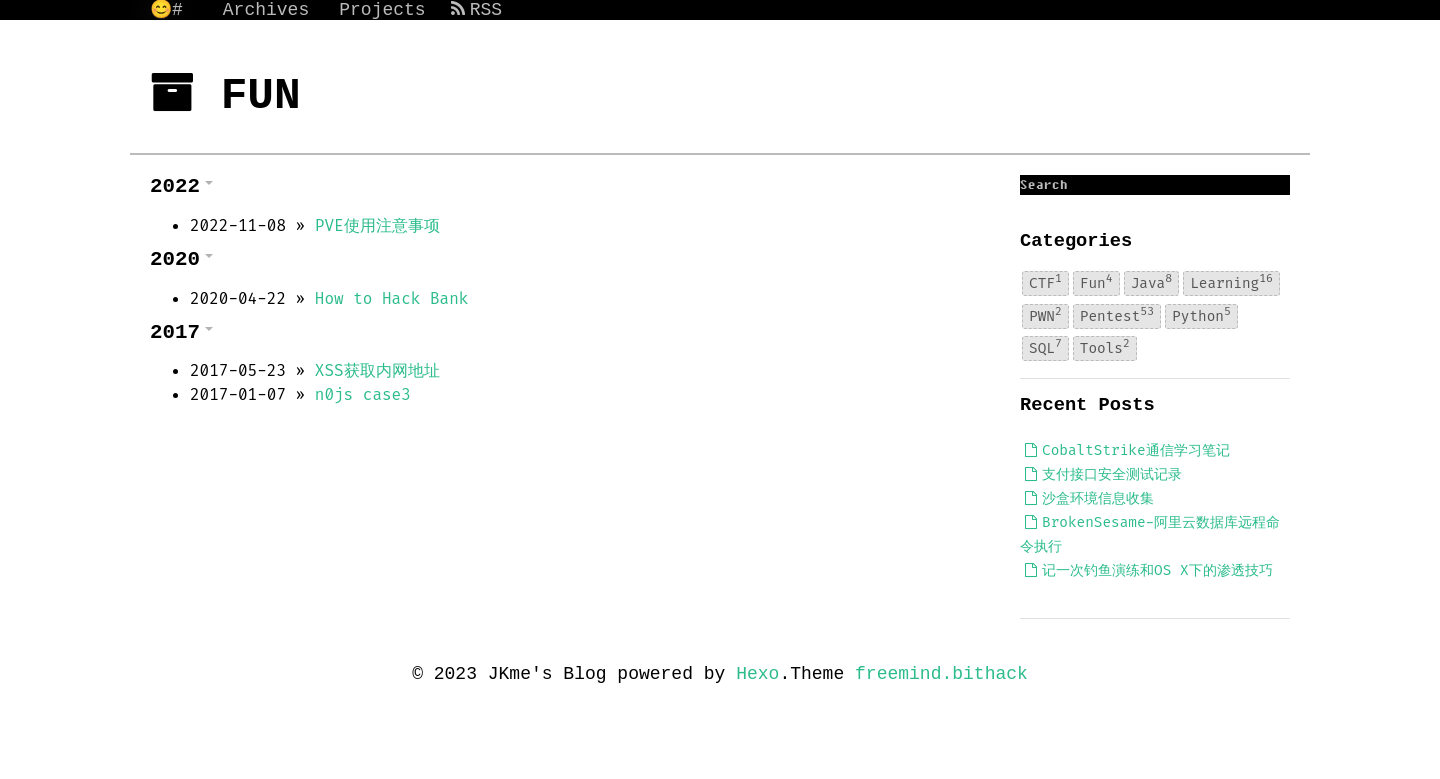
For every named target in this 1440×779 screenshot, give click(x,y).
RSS (476, 10)
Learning (1231, 282)
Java (1151, 282)
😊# (166, 10)
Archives (266, 10)
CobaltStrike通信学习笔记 (1127, 450)
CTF (1045, 282)
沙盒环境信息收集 (1089, 498)
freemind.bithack (941, 674)
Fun (1096, 282)
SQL (1045, 348)
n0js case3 (363, 394)
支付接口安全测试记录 (1103, 474)
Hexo (757, 674)
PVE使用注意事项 (377, 225)
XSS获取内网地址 (377, 370)
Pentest (1117, 315)
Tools (1105, 348)
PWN (1045, 315)
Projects (382, 10)
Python (1201, 315)
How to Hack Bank (392, 298)
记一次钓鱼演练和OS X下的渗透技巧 (1149, 570)
